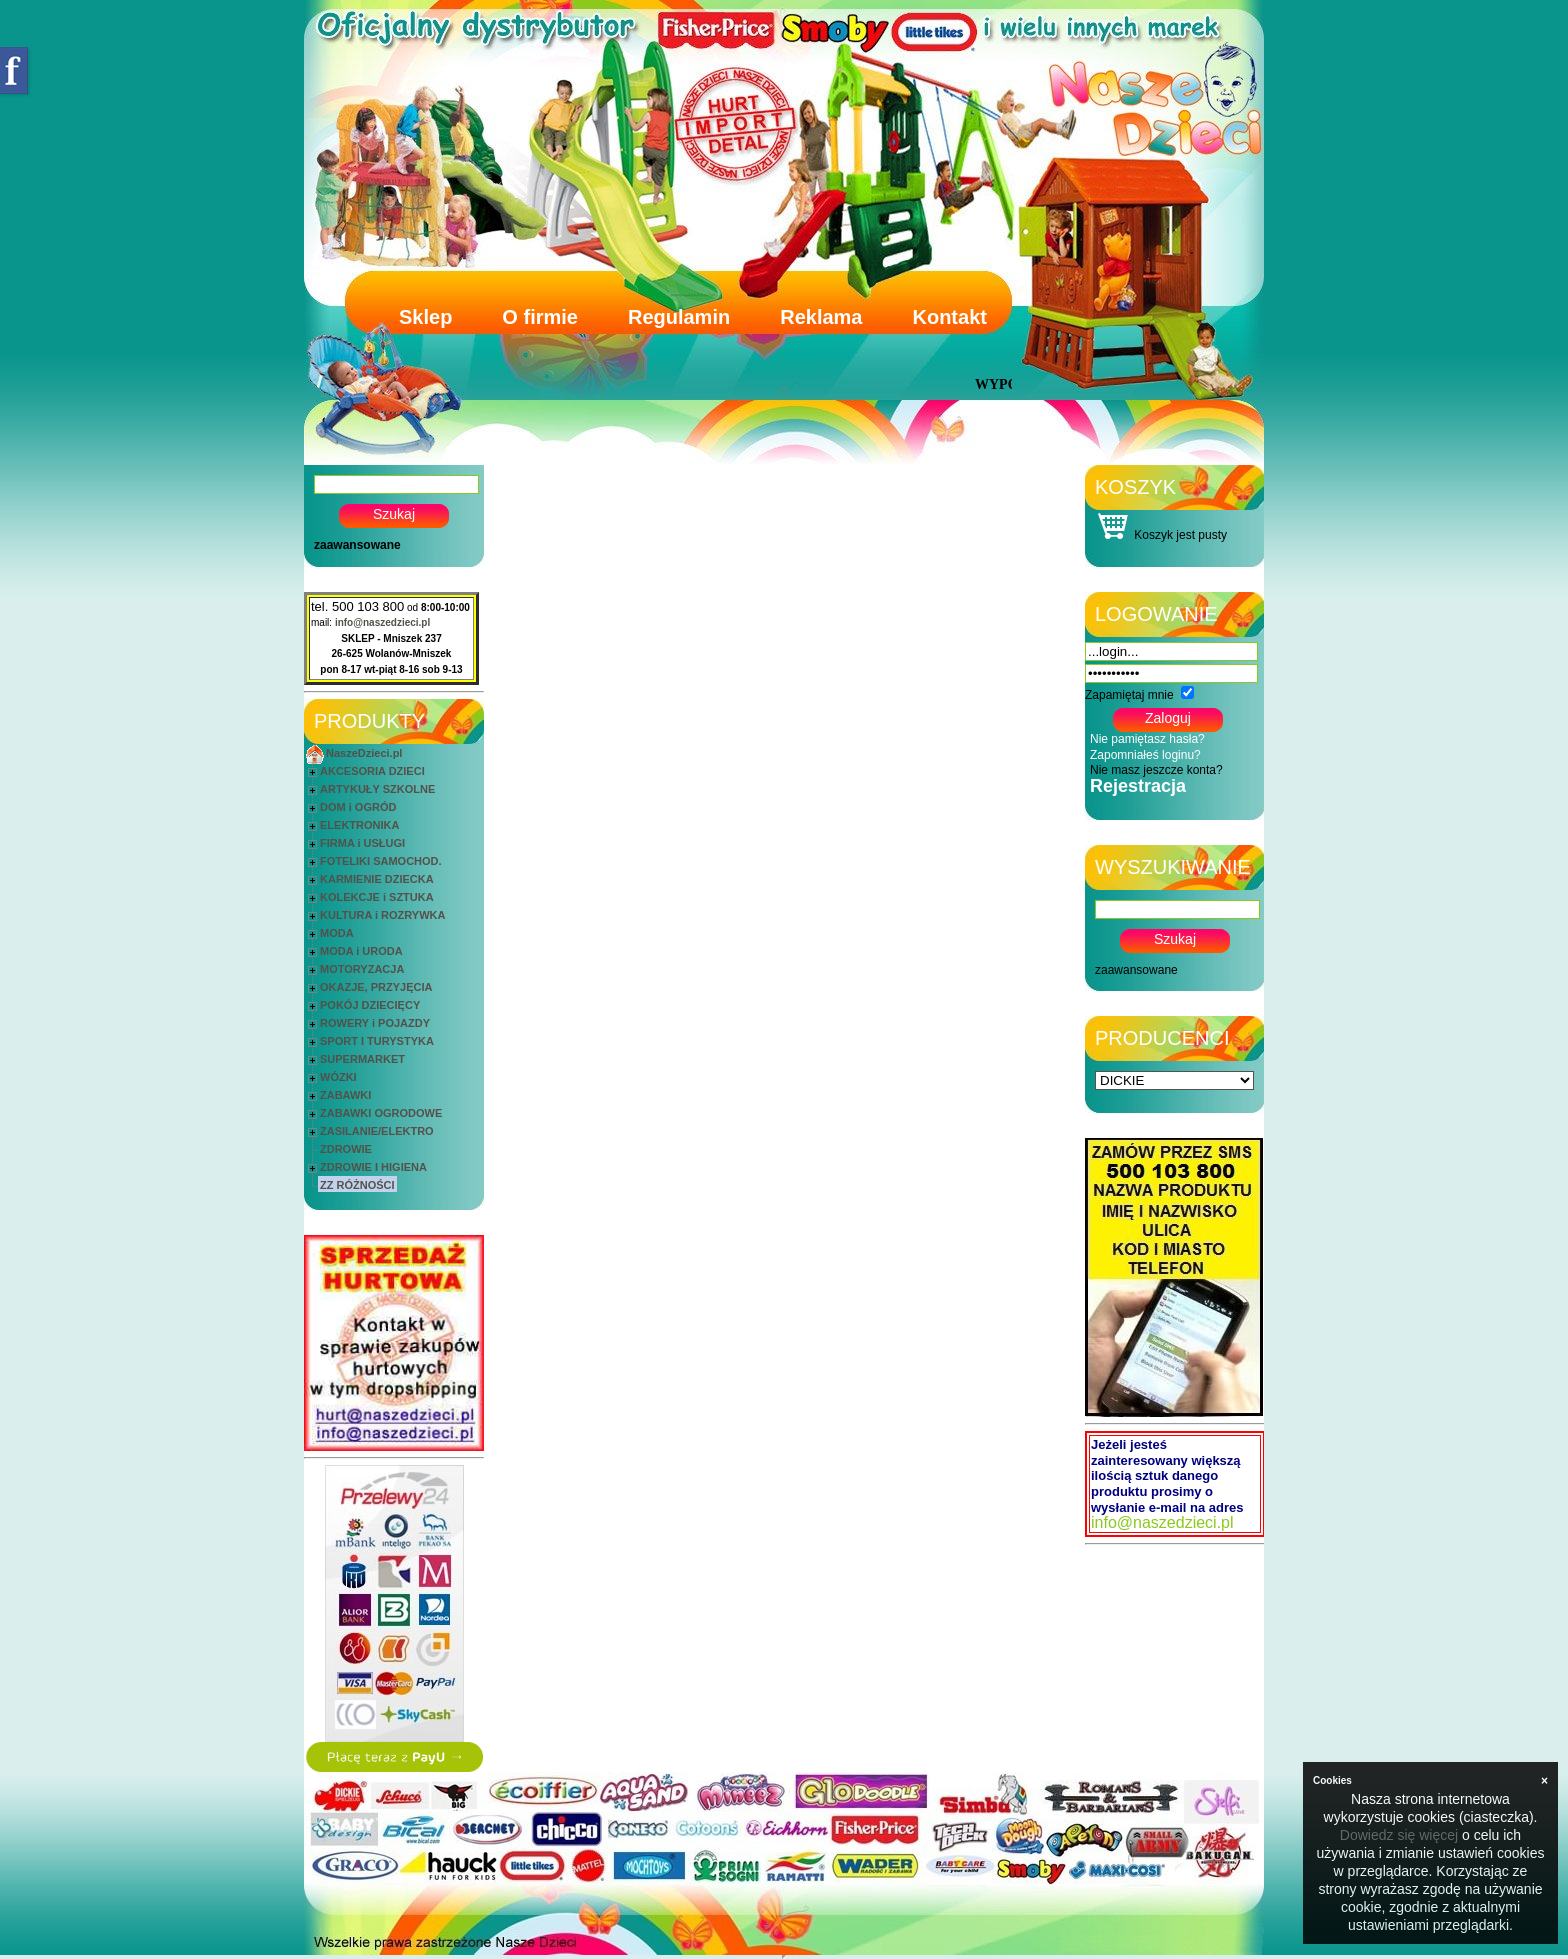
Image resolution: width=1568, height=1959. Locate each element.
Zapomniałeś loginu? (1145, 755)
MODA (337, 933)
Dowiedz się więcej (1399, 1835)
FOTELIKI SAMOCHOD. (381, 861)
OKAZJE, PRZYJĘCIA (376, 987)
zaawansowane (357, 545)
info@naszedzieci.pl (382, 622)
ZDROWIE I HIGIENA (373, 1167)
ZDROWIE (346, 1149)
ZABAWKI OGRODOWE (381, 1113)
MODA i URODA (361, 951)
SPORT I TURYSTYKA (377, 1041)
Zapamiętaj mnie (1129, 695)
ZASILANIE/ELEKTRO (377, 1131)
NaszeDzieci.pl (364, 753)
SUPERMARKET (362, 1059)
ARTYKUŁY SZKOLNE (377, 789)
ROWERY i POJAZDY (375, 1023)
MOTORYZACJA (362, 969)
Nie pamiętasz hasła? (1147, 739)
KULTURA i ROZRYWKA (382, 915)
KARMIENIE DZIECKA (377, 879)
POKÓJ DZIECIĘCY (370, 1005)
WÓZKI (338, 1077)
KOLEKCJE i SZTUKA (377, 897)
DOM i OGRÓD (358, 807)
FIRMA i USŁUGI (362, 843)
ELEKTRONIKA (359, 825)
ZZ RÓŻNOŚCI (357, 1185)
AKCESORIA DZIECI (372, 771)
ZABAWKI (345, 1095)
